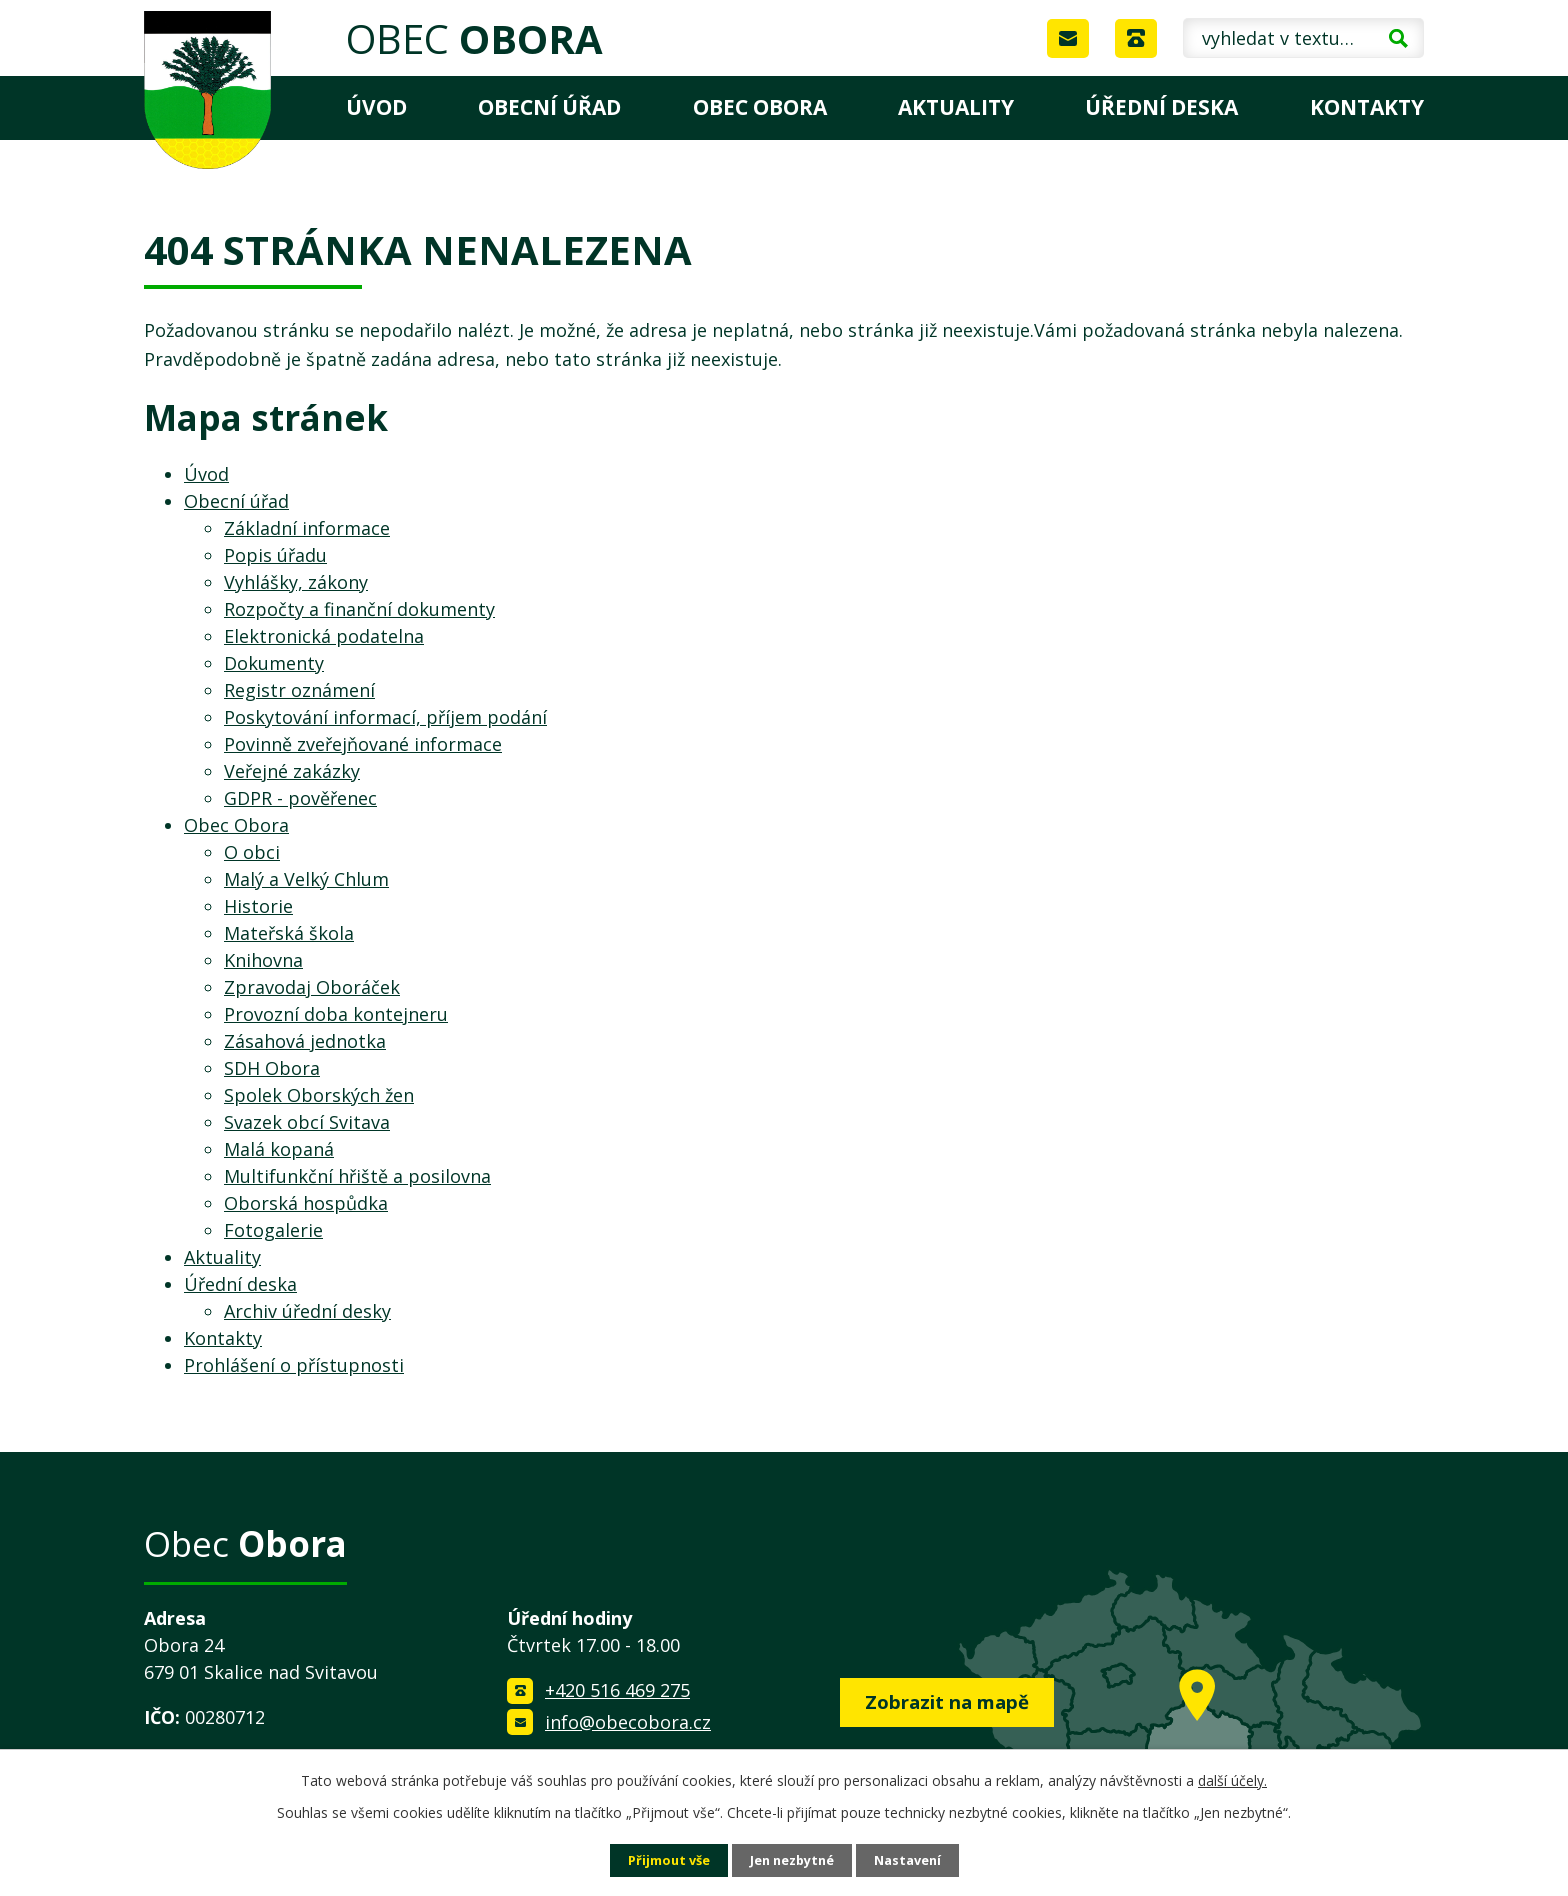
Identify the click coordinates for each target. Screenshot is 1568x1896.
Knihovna (263, 960)
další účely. (1232, 1778)
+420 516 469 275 (617, 1690)
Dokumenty (274, 663)
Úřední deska (1161, 107)
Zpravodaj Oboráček (312, 987)
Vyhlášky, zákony (296, 582)
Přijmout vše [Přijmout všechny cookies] (660, 1859)
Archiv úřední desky (307, 1311)
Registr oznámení (299, 690)
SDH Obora (272, 1068)
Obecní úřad (549, 107)
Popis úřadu (275, 555)
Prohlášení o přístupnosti (294, 1365)
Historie (258, 906)
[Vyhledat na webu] (1303, 38)
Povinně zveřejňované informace (363, 744)
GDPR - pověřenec (300, 798)
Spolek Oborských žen (319, 1095)
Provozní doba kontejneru (336, 1014)
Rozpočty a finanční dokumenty (359, 609)
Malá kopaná (279, 1149)
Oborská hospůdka (306, 1203)
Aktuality (956, 107)
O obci (252, 852)
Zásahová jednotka (305, 1041)
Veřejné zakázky (292, 771)
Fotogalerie (273, 1230)
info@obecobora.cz (628, 1722)
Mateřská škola (289, 933)
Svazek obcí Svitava (307, 1122)
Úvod (376, 107)
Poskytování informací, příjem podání (385, 717)
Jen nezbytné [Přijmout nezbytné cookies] (792, 1859)
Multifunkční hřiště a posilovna (357, 1176)
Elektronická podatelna (324, 636)
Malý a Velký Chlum (306, 879)
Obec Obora (760, 107)
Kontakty (1367, 107)
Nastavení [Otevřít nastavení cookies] (917, 1859)
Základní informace (307, 528)
